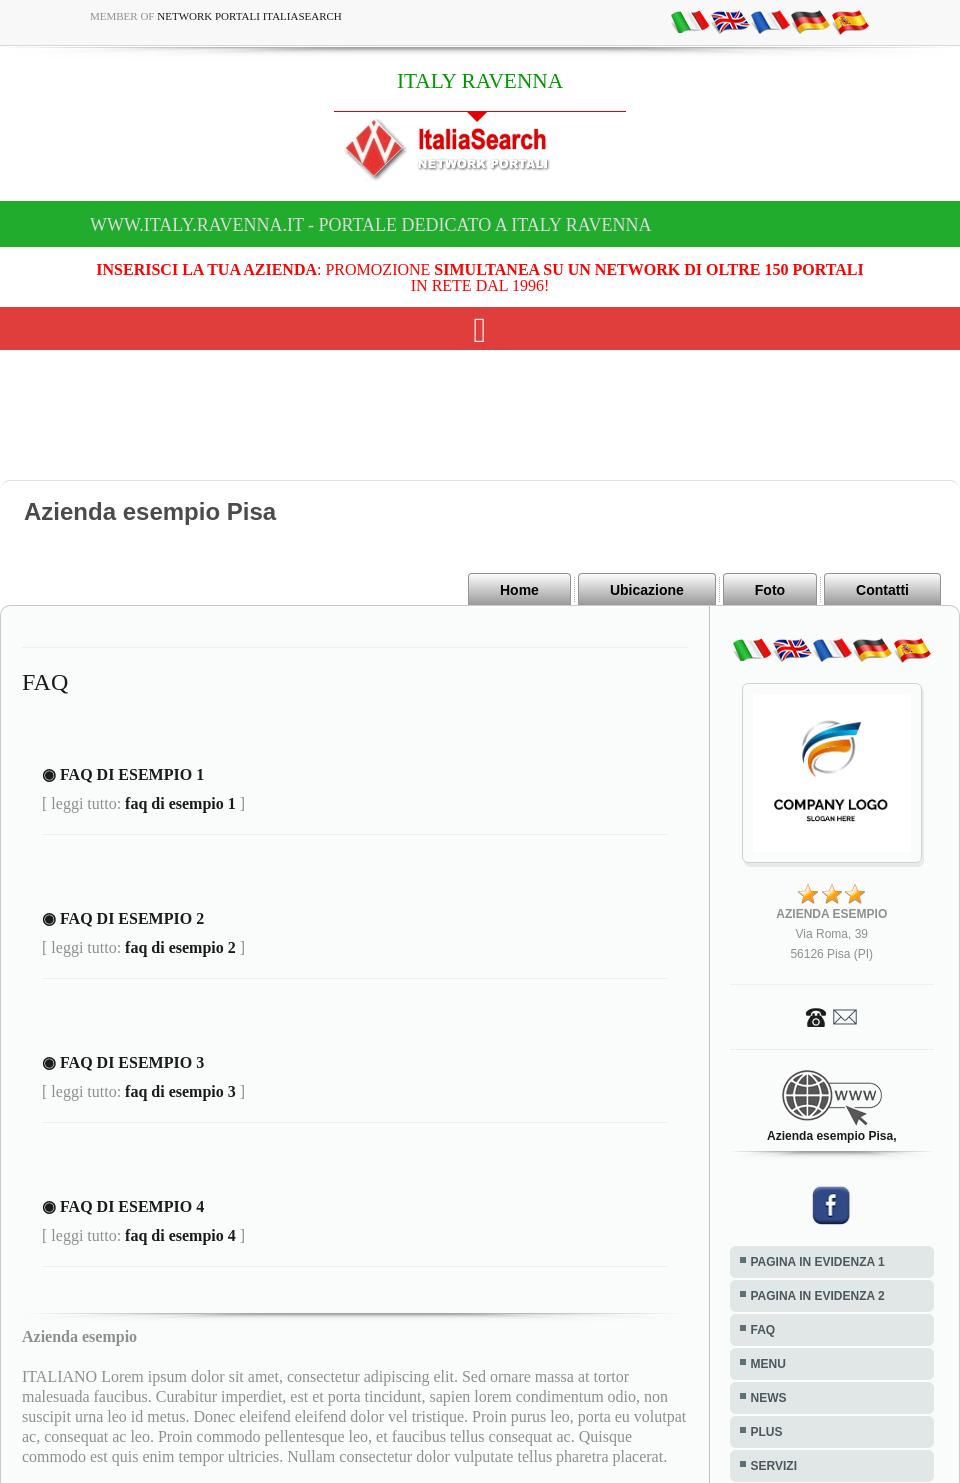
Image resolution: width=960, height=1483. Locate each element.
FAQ (763, 1330)
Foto (770, 590)
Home (519, 590)
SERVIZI (774, 1466)
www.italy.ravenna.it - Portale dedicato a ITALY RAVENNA (370, 225)
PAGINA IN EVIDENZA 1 (818, 1262)
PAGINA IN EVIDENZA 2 (818, 1296)
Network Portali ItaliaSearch (249, 16)
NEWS (769, 1398)
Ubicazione (647, 590)
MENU (768, 1364)
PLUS (767, 1432)
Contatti (882, 590)
